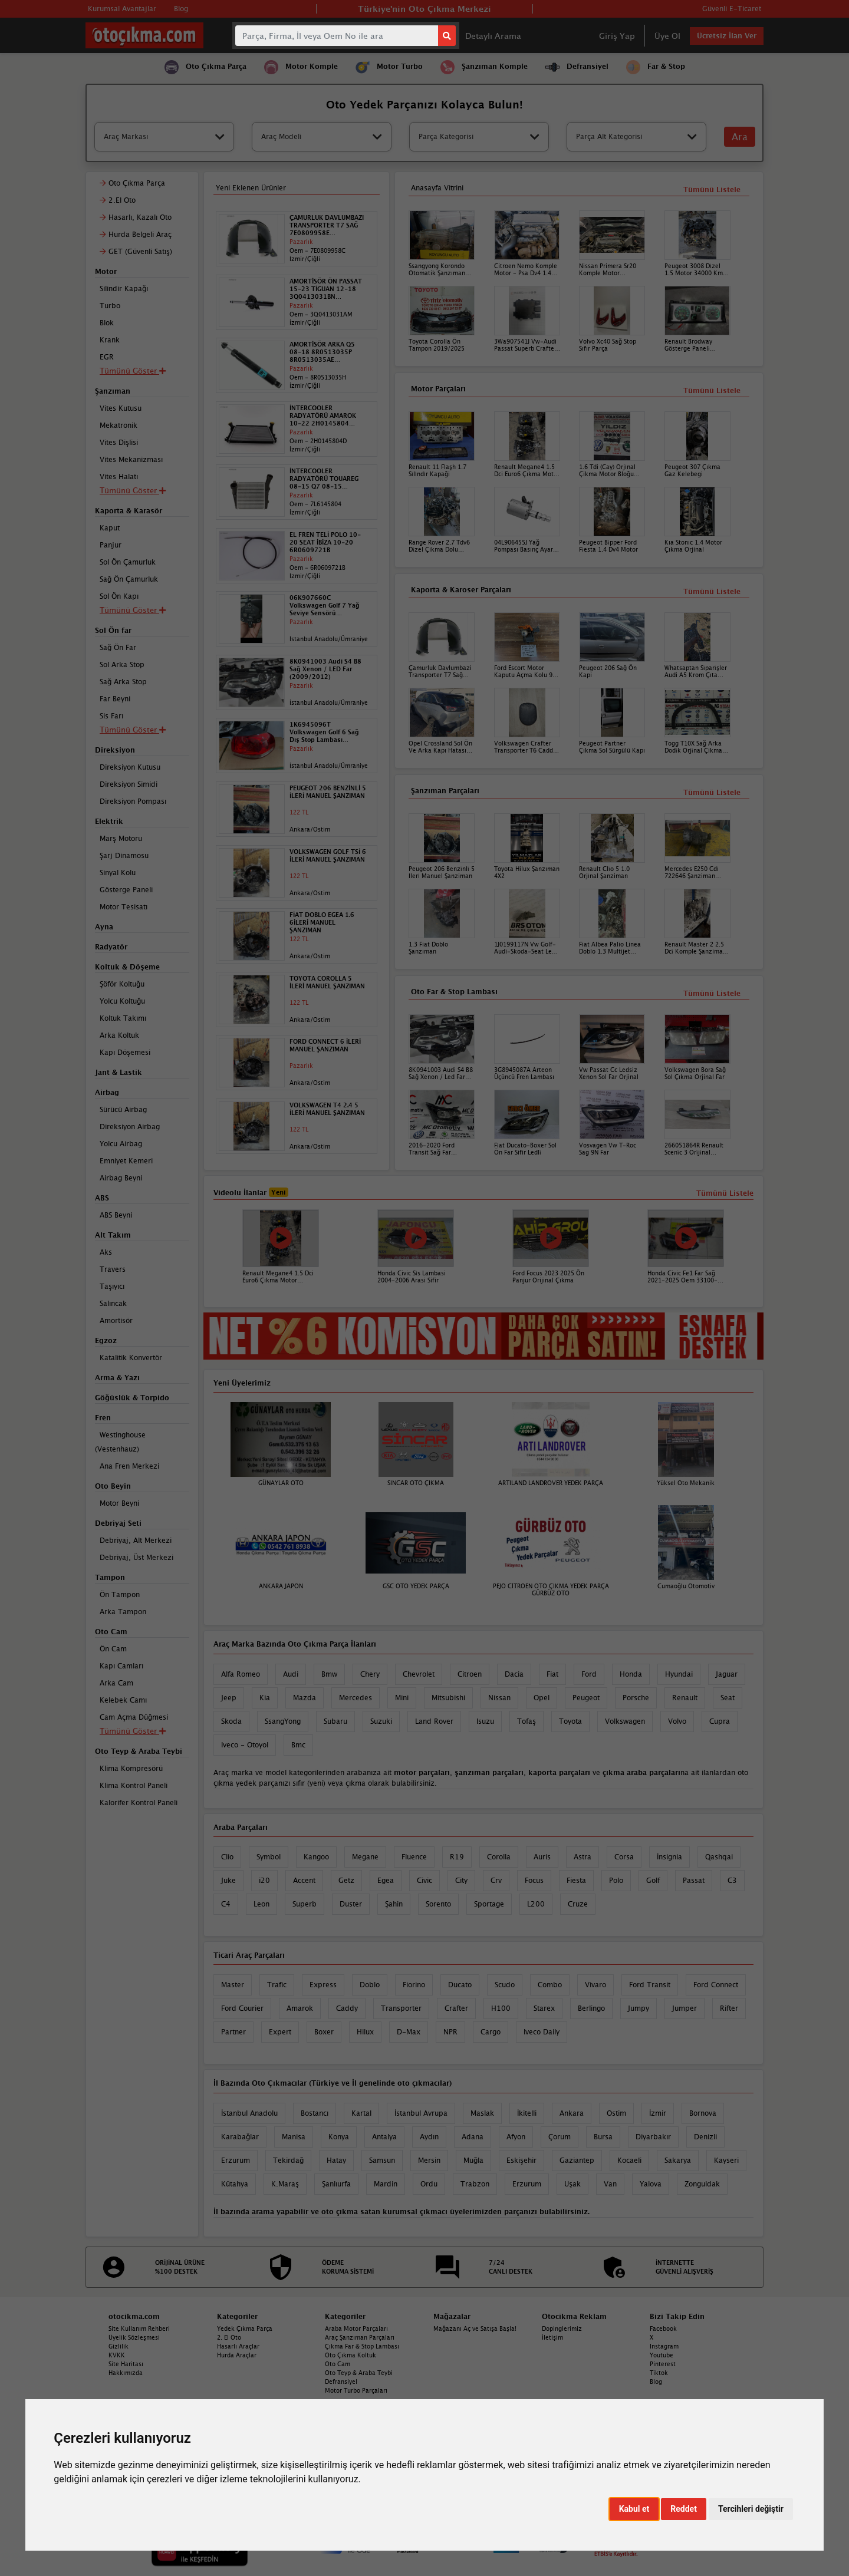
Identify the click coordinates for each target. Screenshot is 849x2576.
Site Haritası (125, 2363)
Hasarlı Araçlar (238, 2346)
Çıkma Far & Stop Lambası (362, 2346)
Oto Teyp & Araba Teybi (359, 2372)
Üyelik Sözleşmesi (134, 2337)
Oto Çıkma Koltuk (350, 2355)
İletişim (552, 2337)
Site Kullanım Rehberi (139, 2328)
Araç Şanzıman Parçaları (359, 2337)
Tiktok (659, 2372)
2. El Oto (229, 2337)
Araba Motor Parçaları (356, 2328)
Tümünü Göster (133, 1731)
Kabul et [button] (634, 2509)
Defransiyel (341, 2381)
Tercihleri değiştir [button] (751, 2509)
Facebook (663, 2328)
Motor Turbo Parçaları (356, 2390)
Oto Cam (337, 2363)
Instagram (664, 2346)
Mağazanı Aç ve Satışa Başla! (474, 2328)
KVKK (116, 2355)
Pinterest (663, 2363)
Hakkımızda (125, 2372)
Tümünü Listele (712, 993)
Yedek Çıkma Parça (244, 2328)
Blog (656, 2381)
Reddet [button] (683, 2509)
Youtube (661, 2355)
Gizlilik (118, 2346)
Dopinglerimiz (562, 2328)
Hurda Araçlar (236, 2355)
